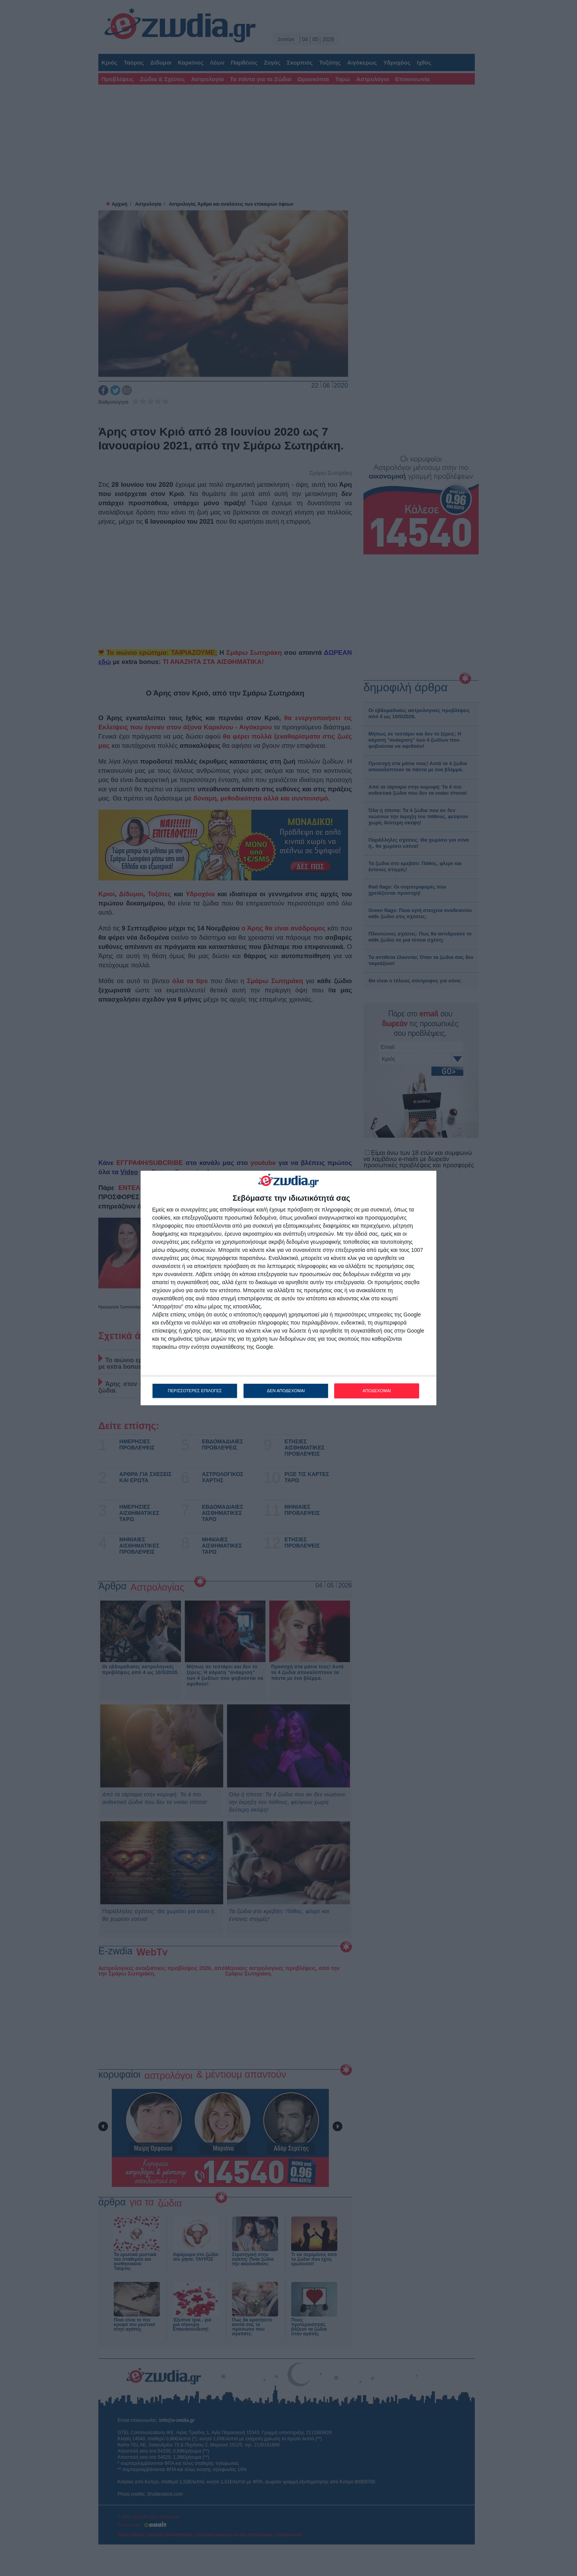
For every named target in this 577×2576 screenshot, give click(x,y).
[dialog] (288, 1288)
